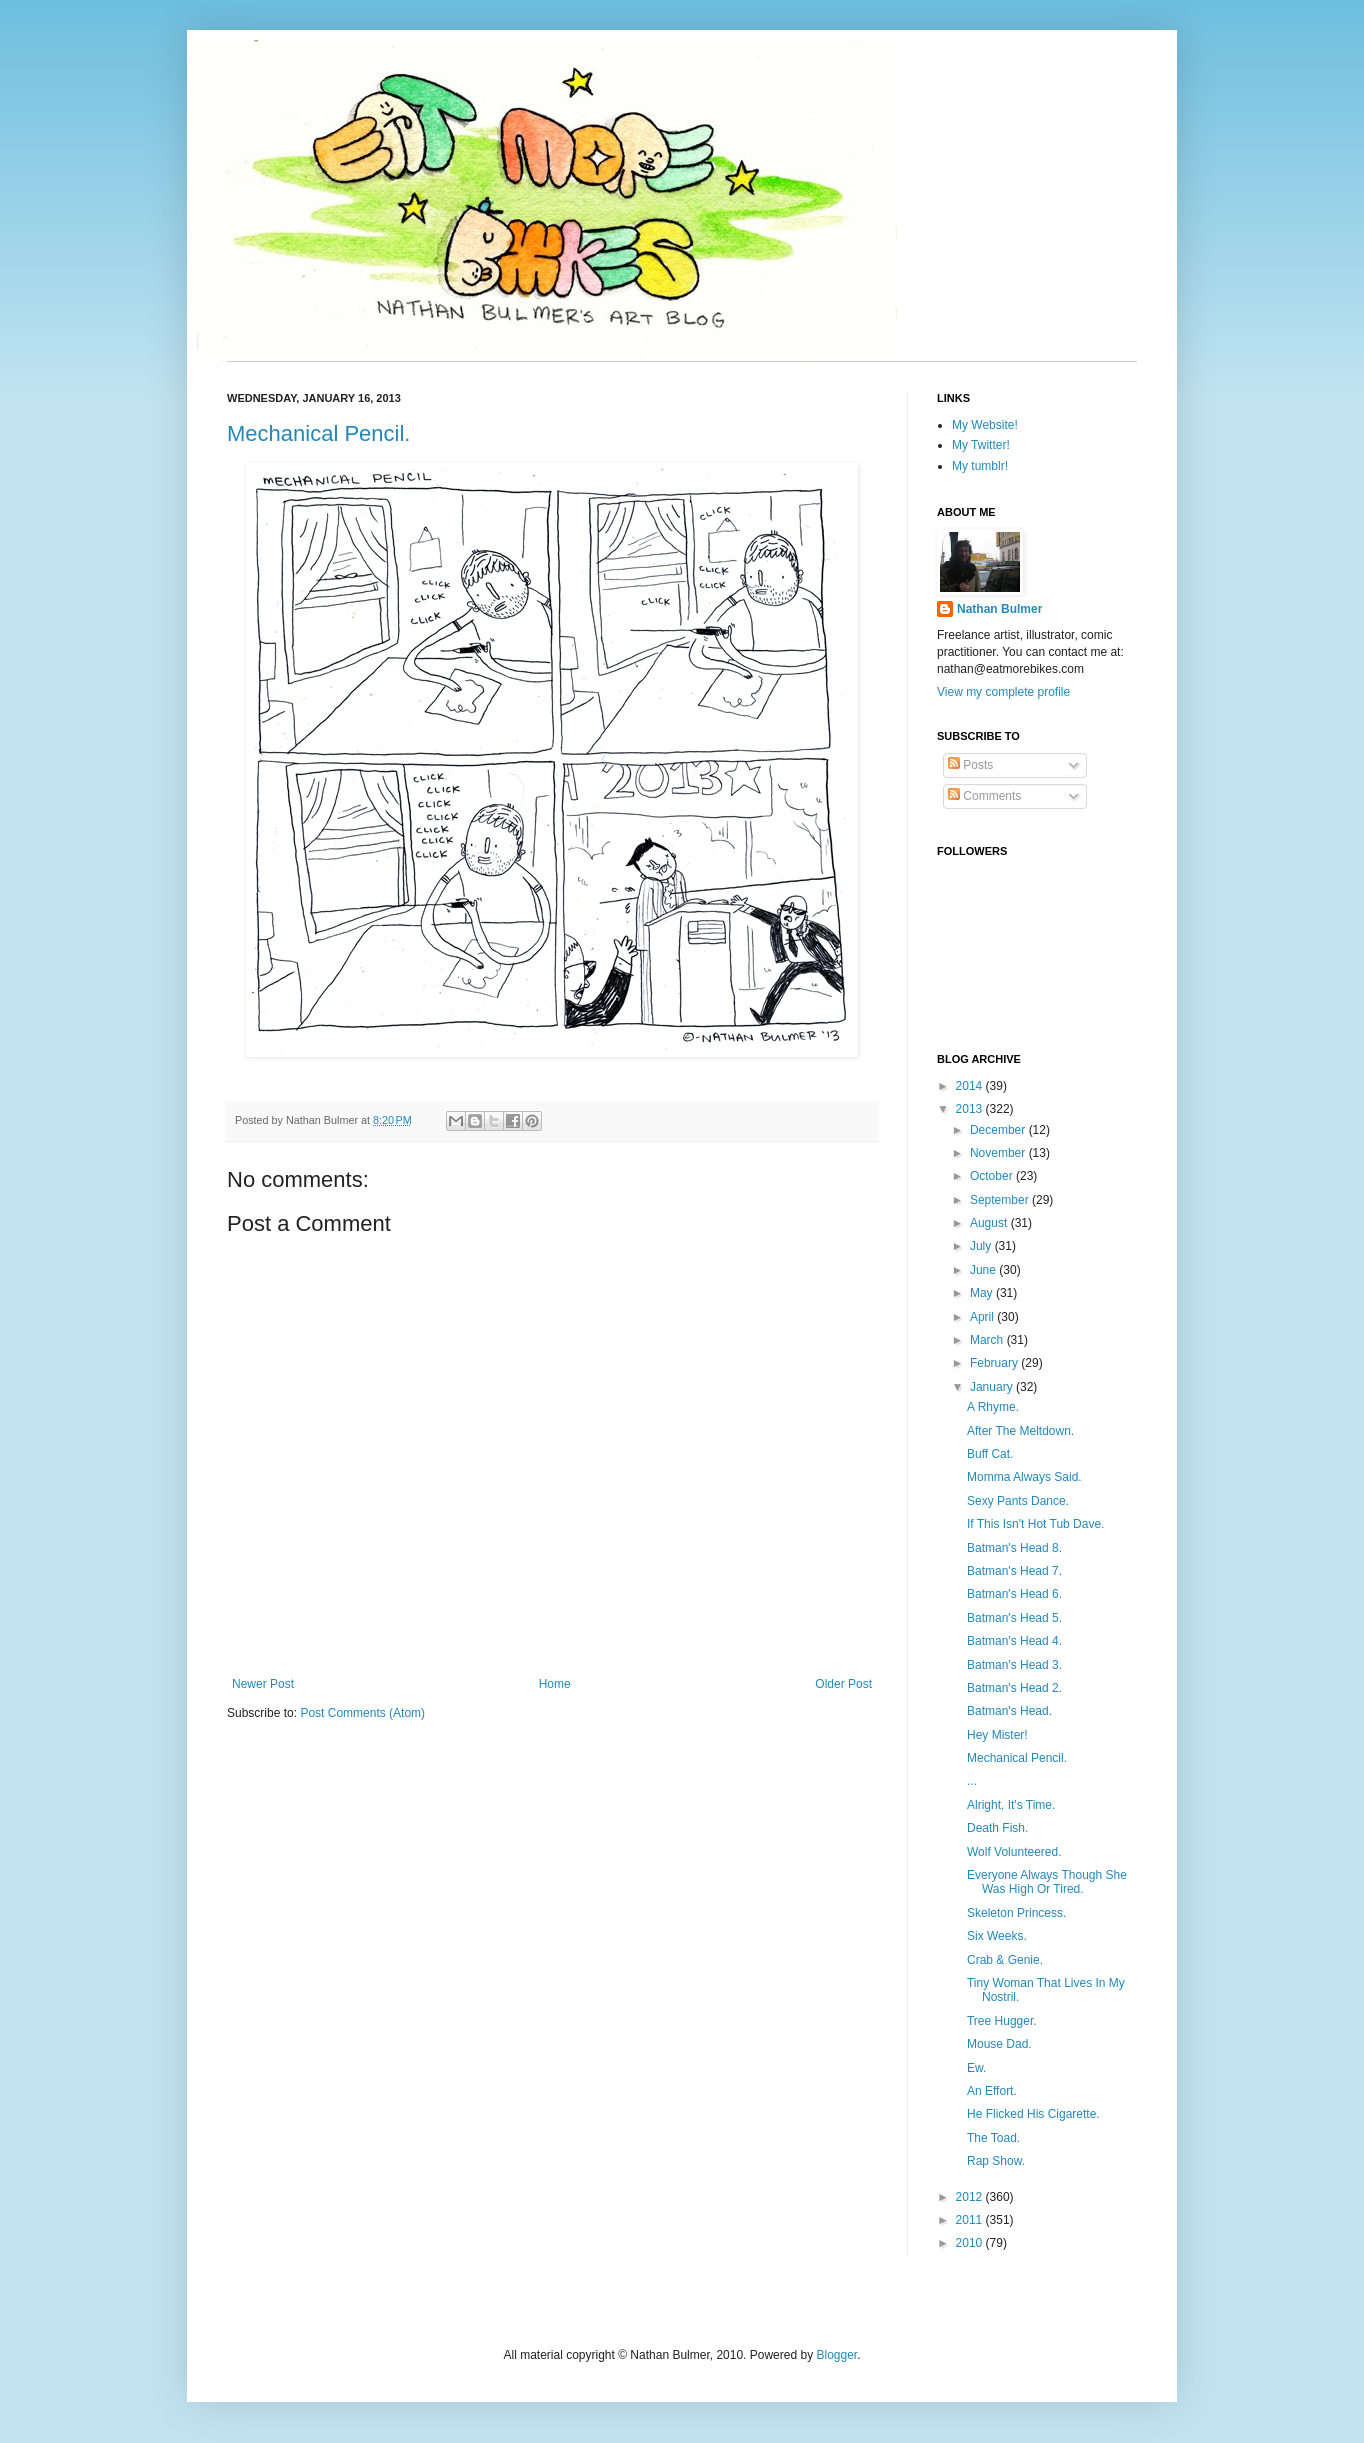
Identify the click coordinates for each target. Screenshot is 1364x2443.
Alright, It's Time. (1011, 1805)
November (999, 1153)
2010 (971, 2243)
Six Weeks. (997, 1936)
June (984, 1270)
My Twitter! (981, 445)
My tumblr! (980, 466)
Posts (970, 765)
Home (555, 1684)
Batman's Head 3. (1014, 1665)
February (995, 1363)
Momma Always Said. (1024, 1477)
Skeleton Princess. (1016, 1913)
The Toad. (993, 2138)
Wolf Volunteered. (1014, 1852)
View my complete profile (1003, 692)
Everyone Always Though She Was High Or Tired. (1047, 1882)
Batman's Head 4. (1014, 1641)
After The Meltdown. (1020, 1431)
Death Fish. (997, 1828)
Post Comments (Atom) (362, 1713)
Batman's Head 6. (1014, 1594)
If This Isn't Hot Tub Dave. (1035, 1524)
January (993, 1387)
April (983, 1317)
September (1001, 1200)
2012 (971, 2197)
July (982, 1246)
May (983, 1293)
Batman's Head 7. (1014, 1571)
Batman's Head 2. (1014, 1688)
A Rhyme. (993, 1407)
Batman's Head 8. (1014, 1548)
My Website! (985, 425)
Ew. (976, 2068)
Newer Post (263, 1684)
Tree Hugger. (1002, 2021)
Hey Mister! (997, 1735)
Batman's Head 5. (1014, 1618)
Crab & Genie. (1005, 1960)
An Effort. (992, 2091)
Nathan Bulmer (999, 609)
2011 (971, 2220)
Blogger (836, 2355)
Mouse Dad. (999, 2044)
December (999, 1130)
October (993, 1176)
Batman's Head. (1009, 1711)
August (990, 1223)
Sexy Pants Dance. (1018, 1501)
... (972, 1781)
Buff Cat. (990, 1454)
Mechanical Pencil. (318, 433)
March (988, 1340)
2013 (971, 1109)
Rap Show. (996, 2161)
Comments (984, 796)
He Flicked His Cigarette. (1033, 2114)
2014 (971, 1086)
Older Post (843, 1684)
